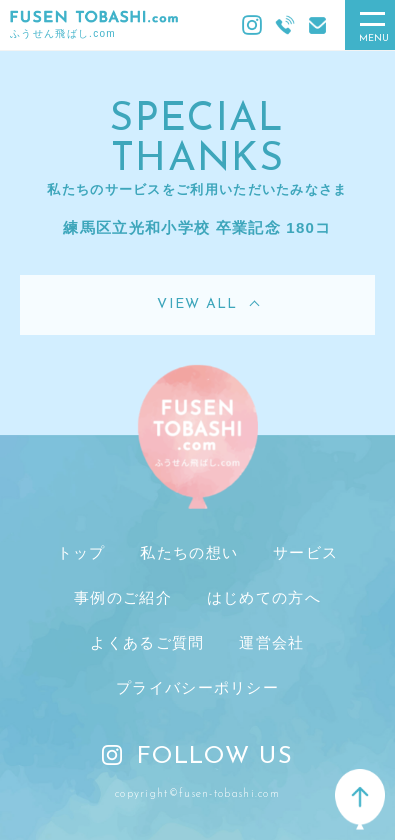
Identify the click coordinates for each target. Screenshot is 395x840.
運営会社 (271, 642)
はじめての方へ (264, 597)
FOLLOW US (197, 757)
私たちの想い (189, 552)
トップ (81, 552)
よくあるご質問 (147, 642)
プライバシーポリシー (197, 687)
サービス (305, 552)
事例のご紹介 (123, 597)
